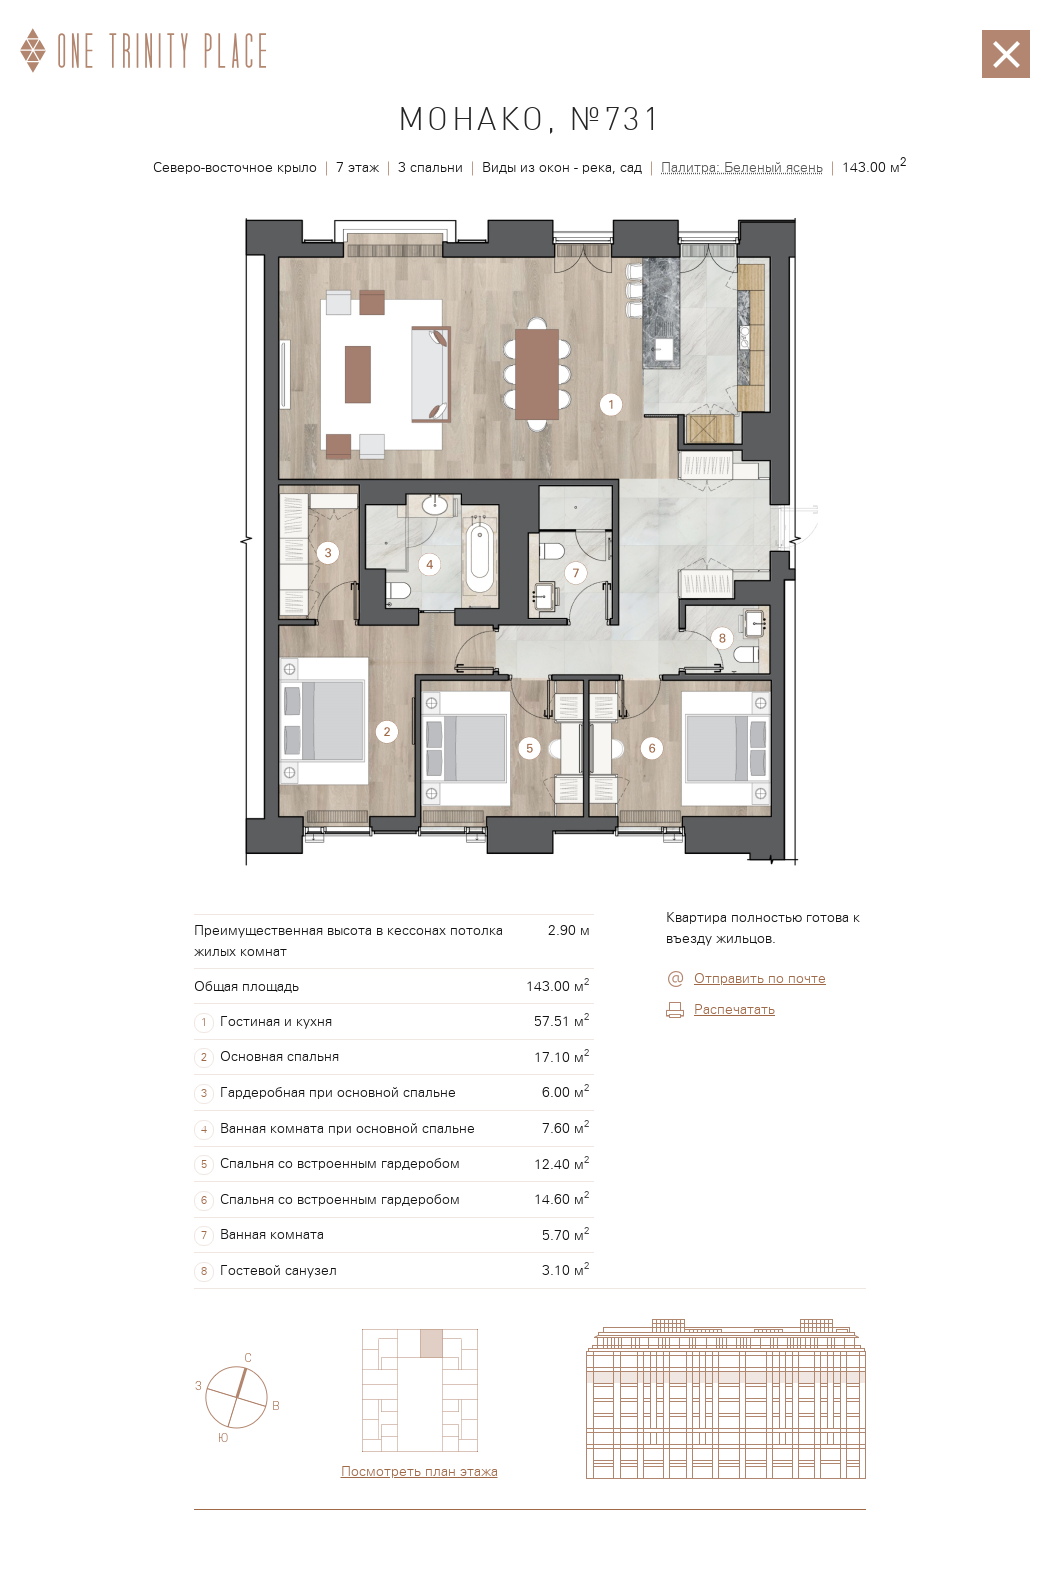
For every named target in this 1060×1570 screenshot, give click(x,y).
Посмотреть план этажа (419, 1472)
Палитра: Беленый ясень (742, 168)
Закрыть (1006, 40)
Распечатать (734, 1010)
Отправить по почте (760, 979)
